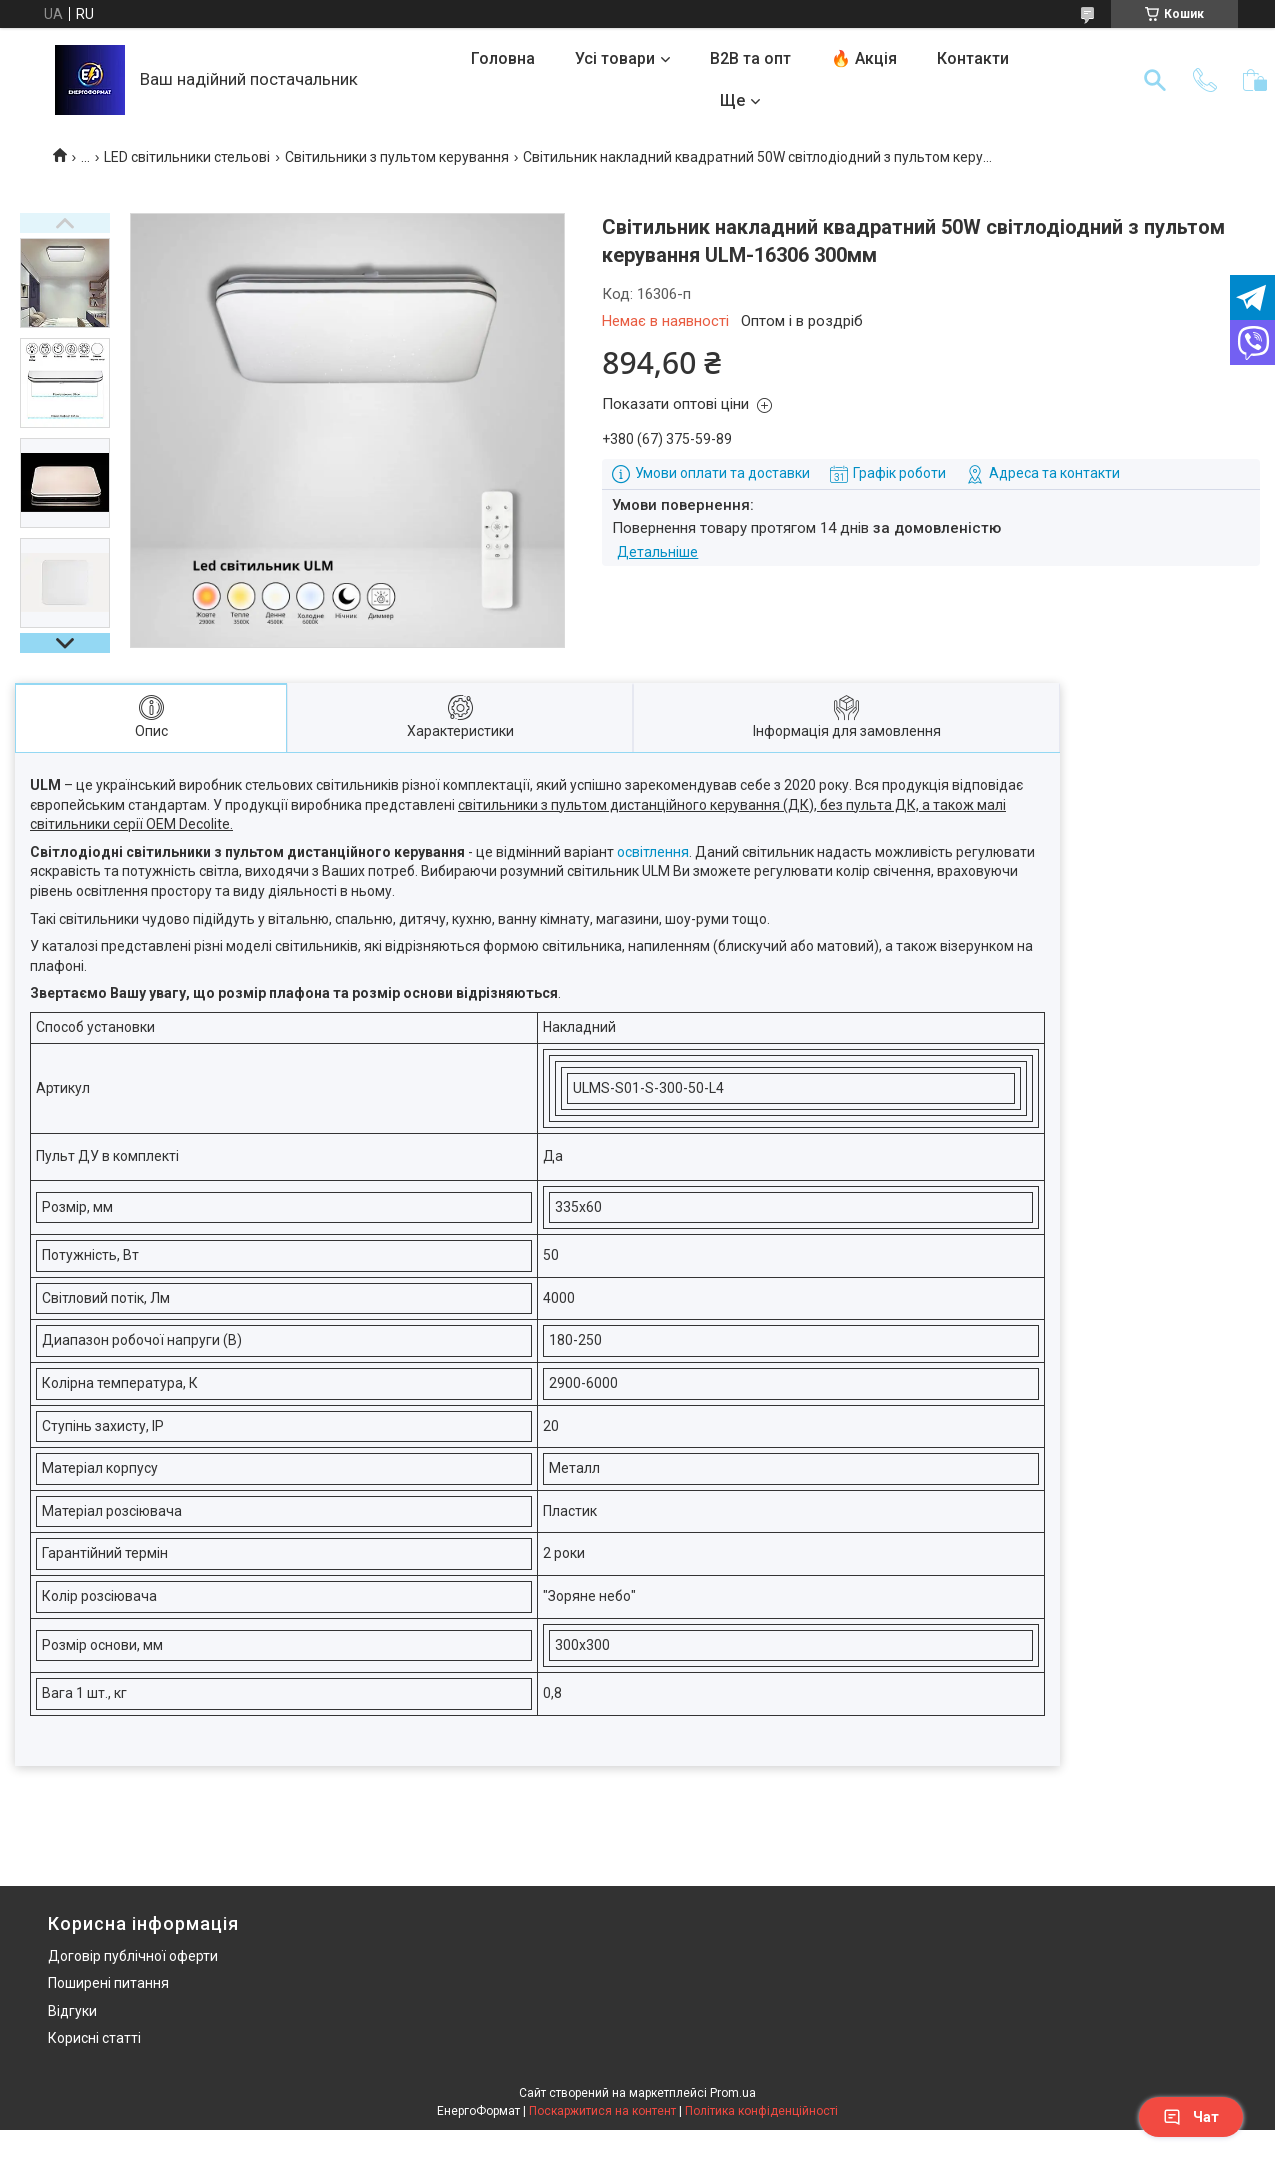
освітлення (653, 852)
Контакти (973, 58)
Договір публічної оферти (133, 1956)
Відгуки (72, 2011)
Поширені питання (108, 1983)
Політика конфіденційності (761, 2111)
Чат (1191, 2117)
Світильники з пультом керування (397, 157)
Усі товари (615, 58)
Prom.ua (733, 2093)
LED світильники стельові (187, 157)
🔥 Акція (864, 58)
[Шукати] (1155, 80)
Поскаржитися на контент (602, 2111)
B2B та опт (750, 58)
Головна (503, 58)
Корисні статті (94, 2038)
